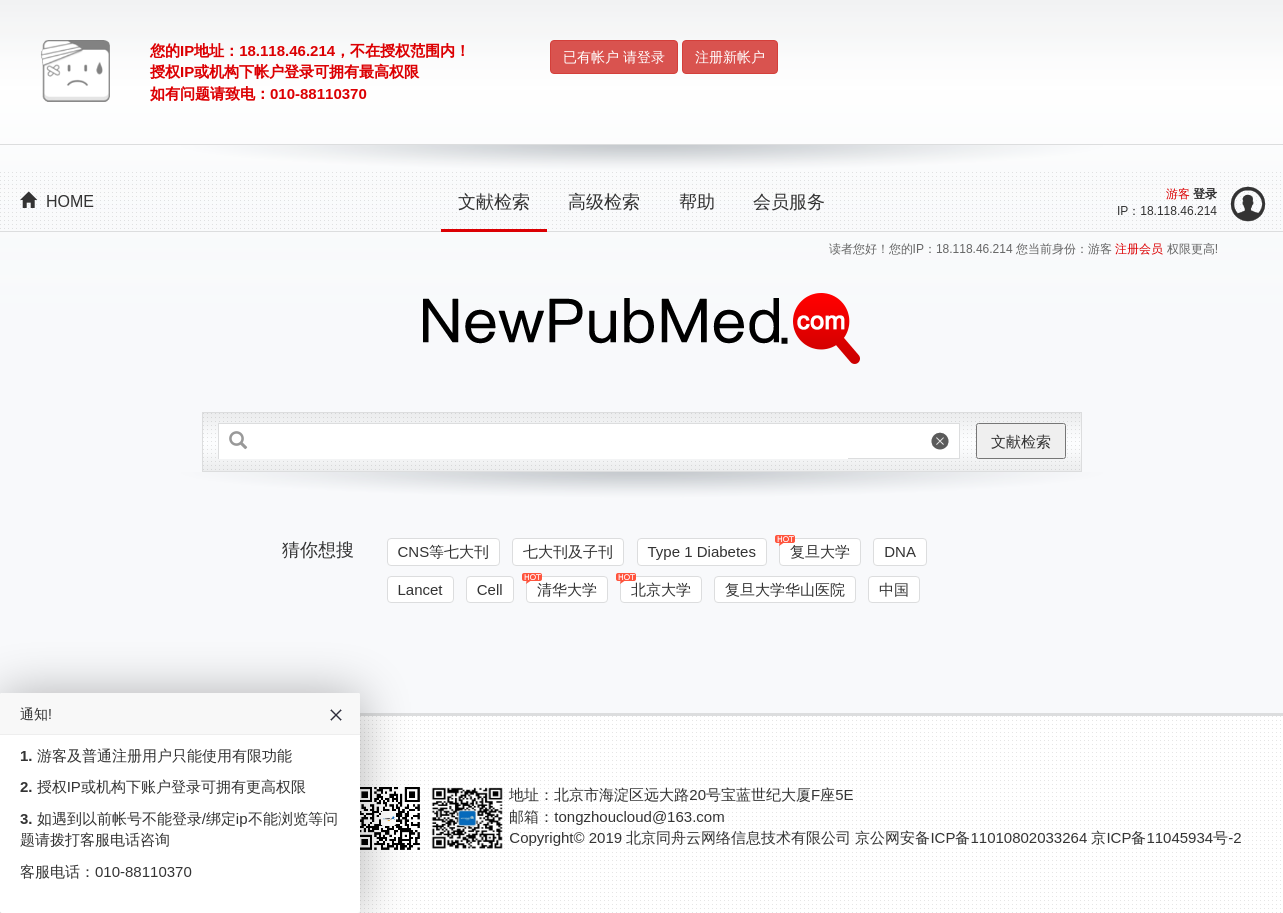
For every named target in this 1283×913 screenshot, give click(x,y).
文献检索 (494, 202)
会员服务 (789, 202)
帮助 (697, 202)
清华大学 (561, 587)
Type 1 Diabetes (702, 551)
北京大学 (655, 587)
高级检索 (604, 202)
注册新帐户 (730, 57)
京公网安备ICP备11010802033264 (971, 837)
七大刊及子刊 (568, 551)
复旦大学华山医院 (785, 589)
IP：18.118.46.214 (1167, 211)
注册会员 (1140, 249)
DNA (900, 551)
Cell (490, 589)
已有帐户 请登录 (614, 57)
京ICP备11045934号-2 (1166, 837)
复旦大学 (814, 549)
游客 (1178, 194)
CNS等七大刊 (444, 551)
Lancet (420, 589)
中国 (894, 589)
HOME (57, 201)
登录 (1205, 194)
